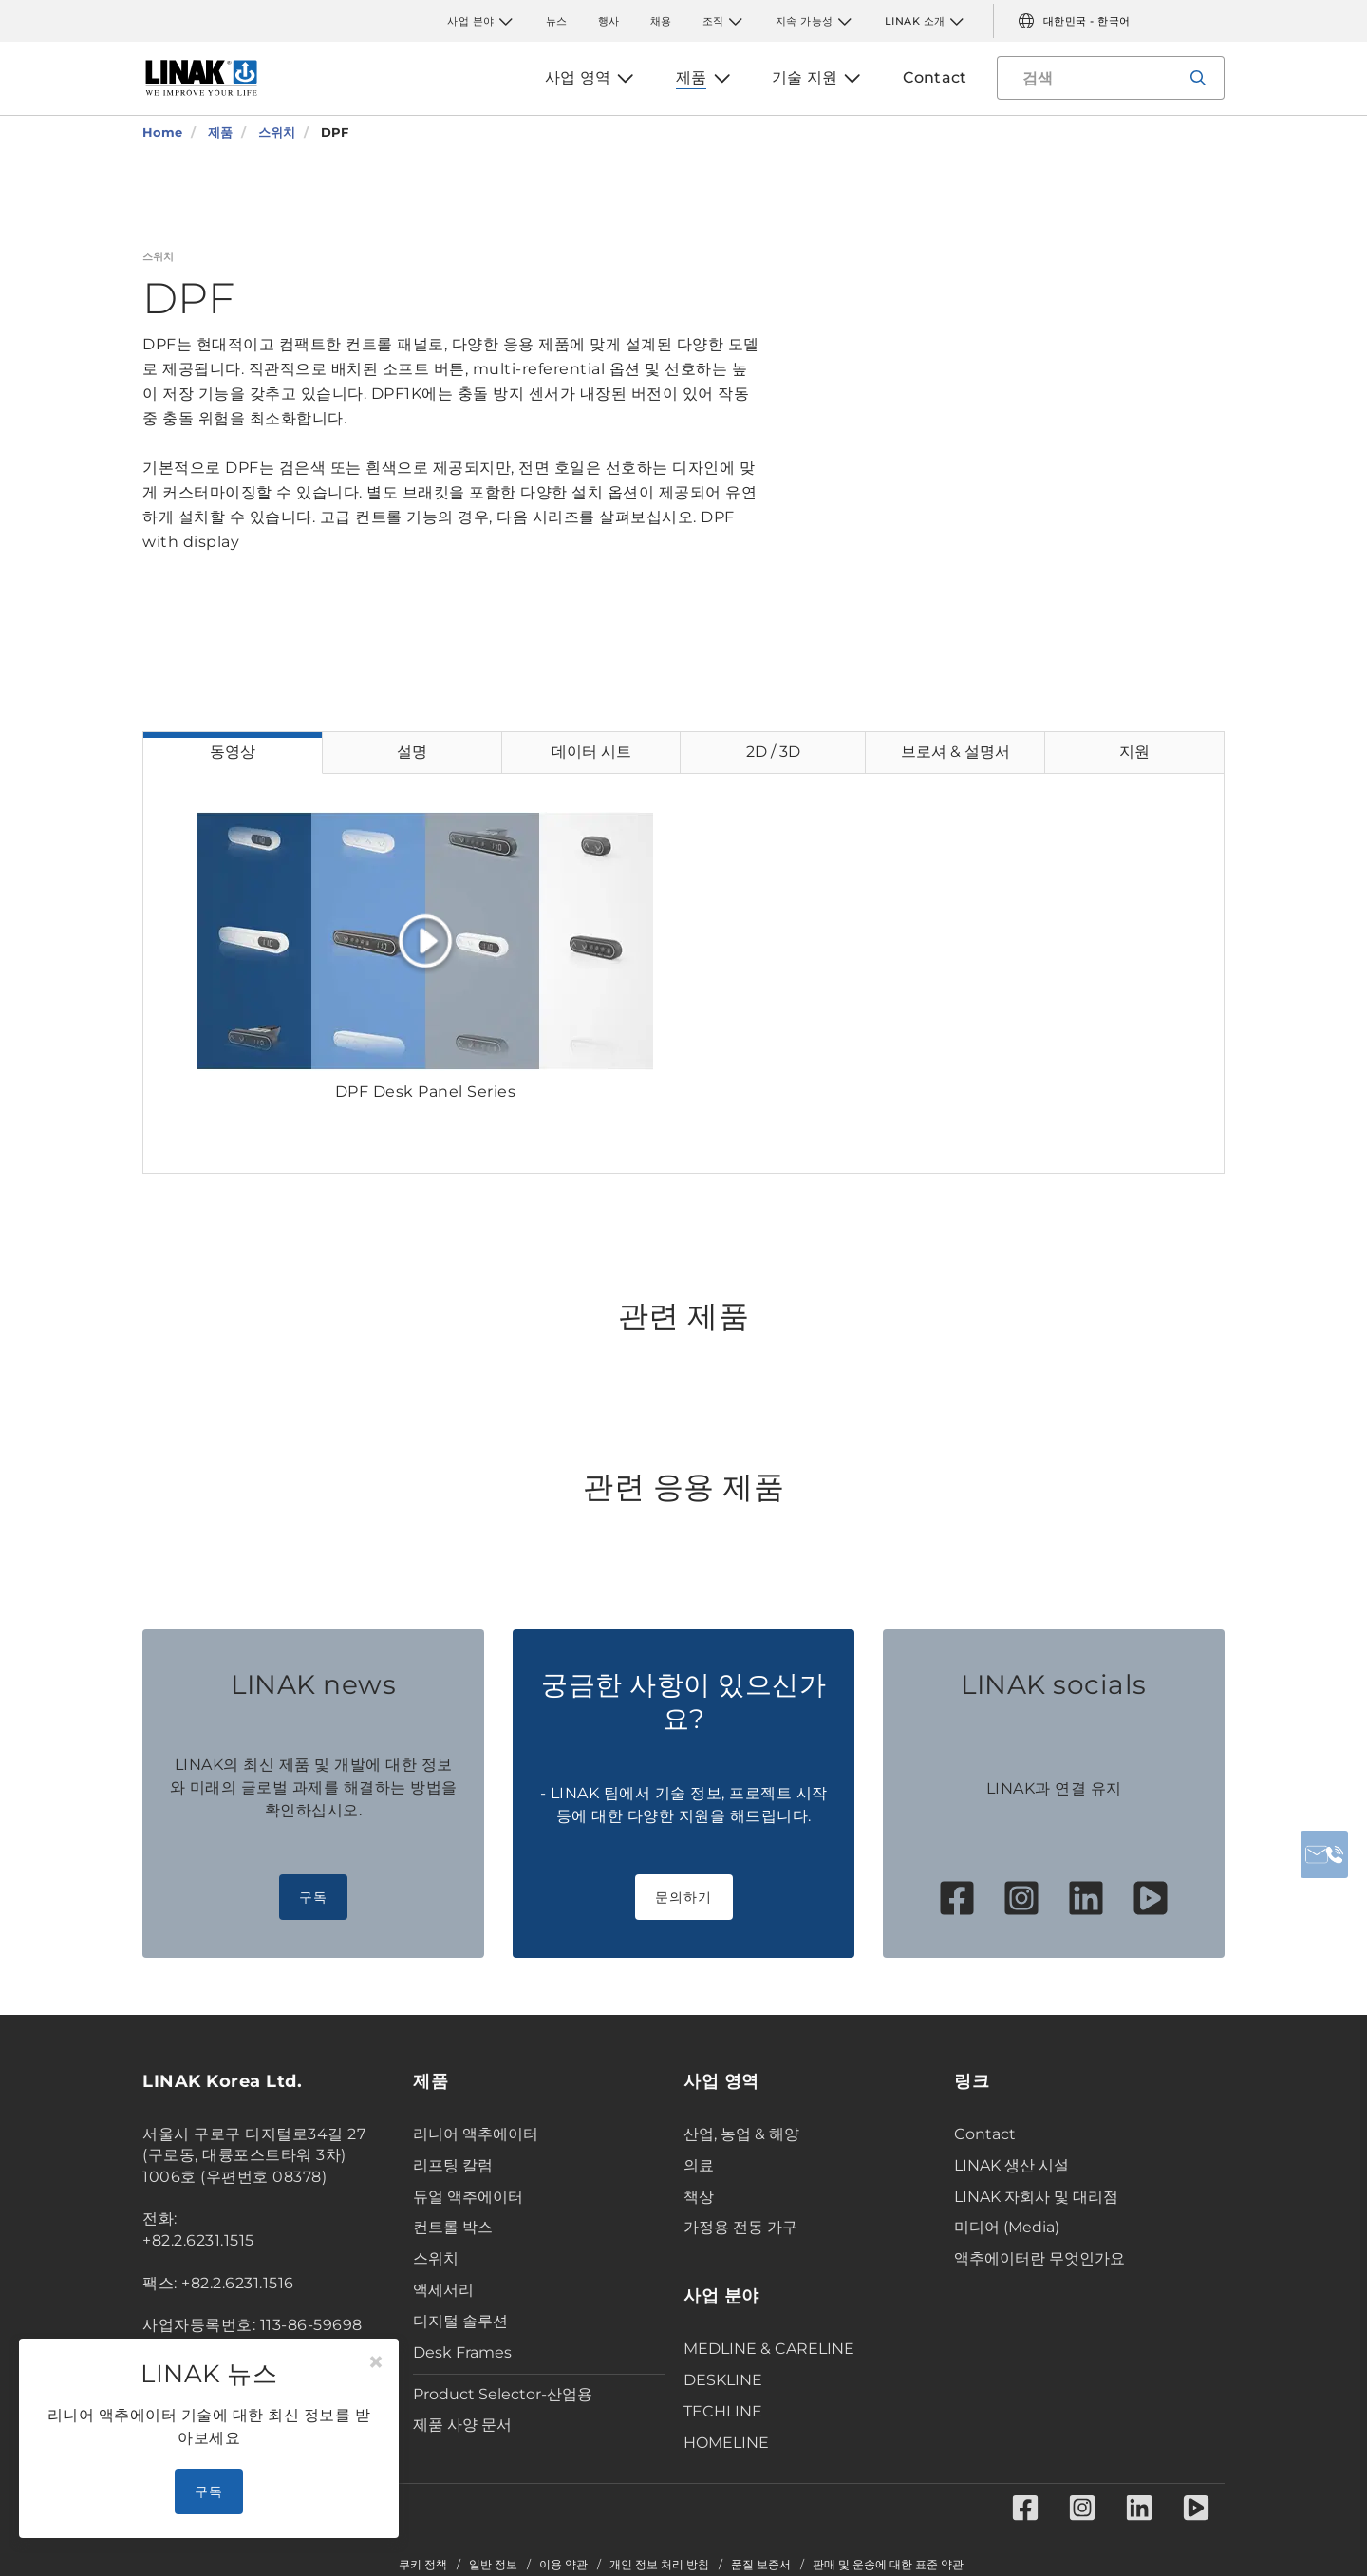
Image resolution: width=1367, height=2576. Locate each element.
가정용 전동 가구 (740, 2227)
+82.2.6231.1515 (198, 2240)
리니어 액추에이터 (475, 2134)
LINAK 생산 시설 (1011, 2165)
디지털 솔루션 (460, 2321)
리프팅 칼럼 (453, 2165)
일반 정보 (493, 2564)
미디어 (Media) (1006, 2227)
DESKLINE (723, 2380)
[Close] (375, 2362)
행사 (609, 21)
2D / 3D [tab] (773, 752)
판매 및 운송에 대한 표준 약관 (888, 2564)
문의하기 (684, 1897)
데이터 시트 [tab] (591, 752)
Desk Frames (462, 2352)
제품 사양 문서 (462, 2425)
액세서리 (443, 2290)
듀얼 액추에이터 (468, 2197)
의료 (699, 2165)
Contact (985, 2134)
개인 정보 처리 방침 (659, 2564)
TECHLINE (723, 2411)
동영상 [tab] (232, 752)
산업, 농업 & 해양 (741, 2134)
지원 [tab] (1134, 752)
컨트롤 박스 (453, 2227)
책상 (699, 2197)
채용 (661, 21)
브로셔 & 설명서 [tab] (955, 752)
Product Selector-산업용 (502, 2394)
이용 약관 (563, 2564)
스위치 (436, 2258)
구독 (313, 1897)
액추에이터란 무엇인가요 (1039, 2258)
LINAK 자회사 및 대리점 (1036, 2197)
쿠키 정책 (423, 2564)
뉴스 (557, 21)
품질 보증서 (761, 2564)
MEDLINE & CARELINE (769, 2349)
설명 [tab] (412, 752)
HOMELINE (726, 2443)
